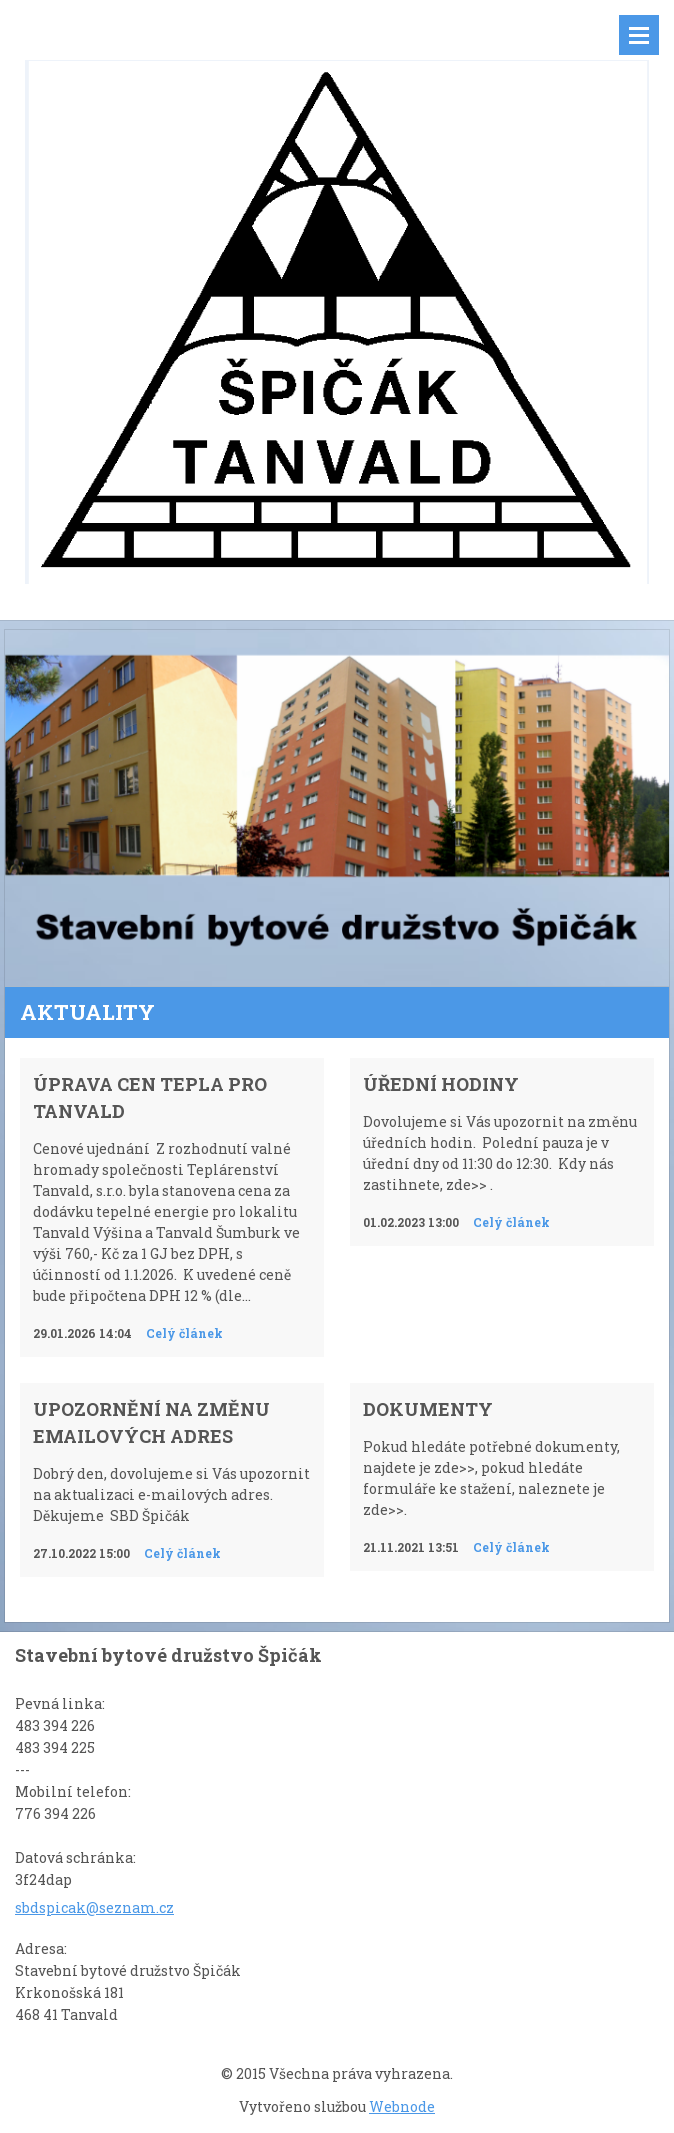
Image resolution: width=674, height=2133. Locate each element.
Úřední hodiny (441, 1084)
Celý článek (184, 1333)
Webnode (402, 2106)
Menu (639, 35)
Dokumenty (428, 1409)
